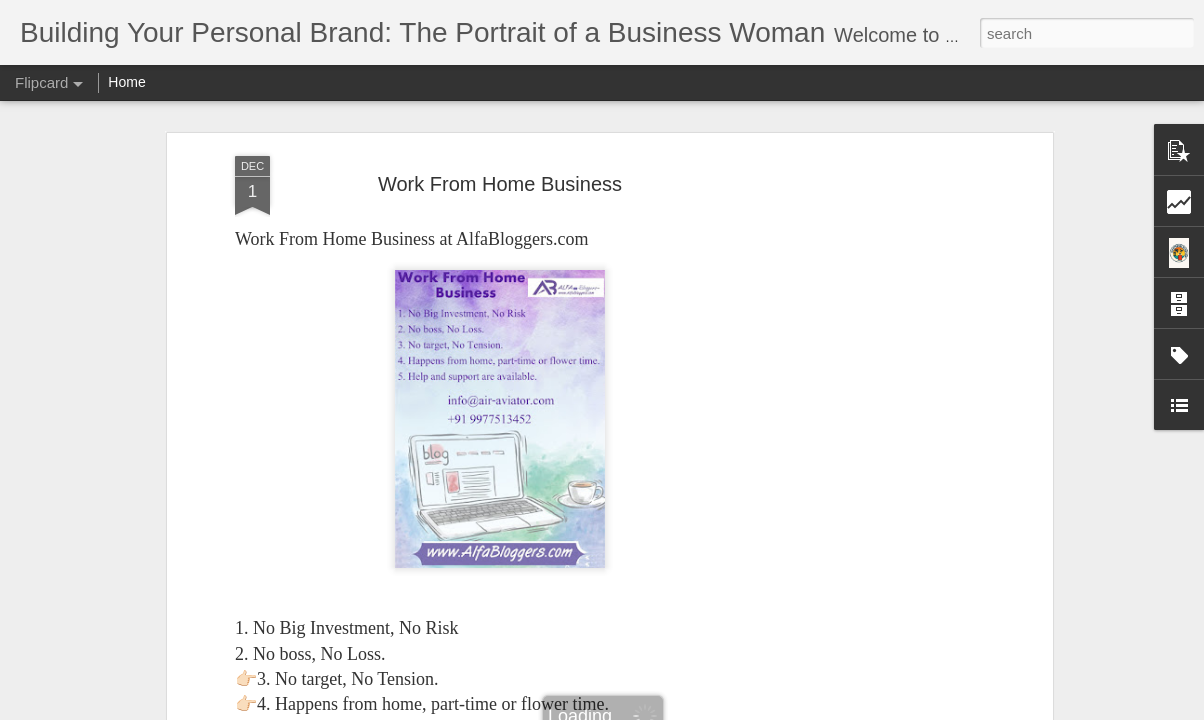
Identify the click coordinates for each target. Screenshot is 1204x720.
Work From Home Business (500, 184)
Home (126, 82)
